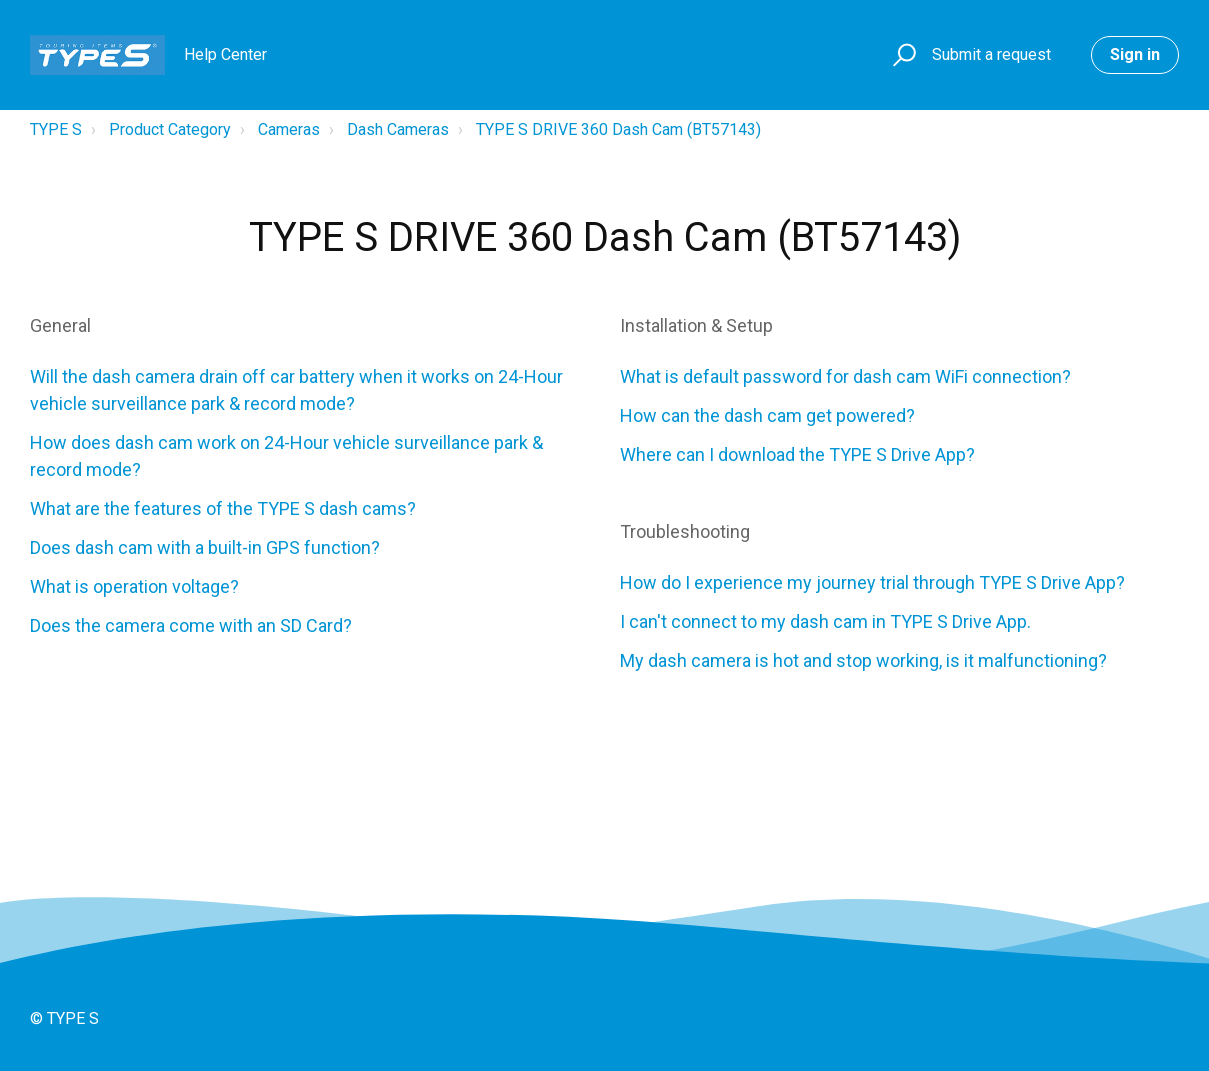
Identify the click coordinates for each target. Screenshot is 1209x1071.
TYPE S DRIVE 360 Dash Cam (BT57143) (618, 129)
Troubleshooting (685, 531)
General (60, 325)
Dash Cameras (398, 129)
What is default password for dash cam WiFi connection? (845, 376)
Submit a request (991, 54)
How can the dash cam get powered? (767, 415)
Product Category (170, 129)
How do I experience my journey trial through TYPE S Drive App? (872, 582)
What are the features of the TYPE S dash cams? (223, 508)
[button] (901, 55)
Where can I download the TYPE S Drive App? (797, 454)
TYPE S (56, 129)
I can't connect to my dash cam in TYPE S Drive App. (825, 621)
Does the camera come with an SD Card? (191, 625)
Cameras (289, 129)
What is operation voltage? (134, 586)
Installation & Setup (696, 325)
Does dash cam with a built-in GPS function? (205, 547)
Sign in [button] (1135, 54)
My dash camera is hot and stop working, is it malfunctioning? (863, 660)
